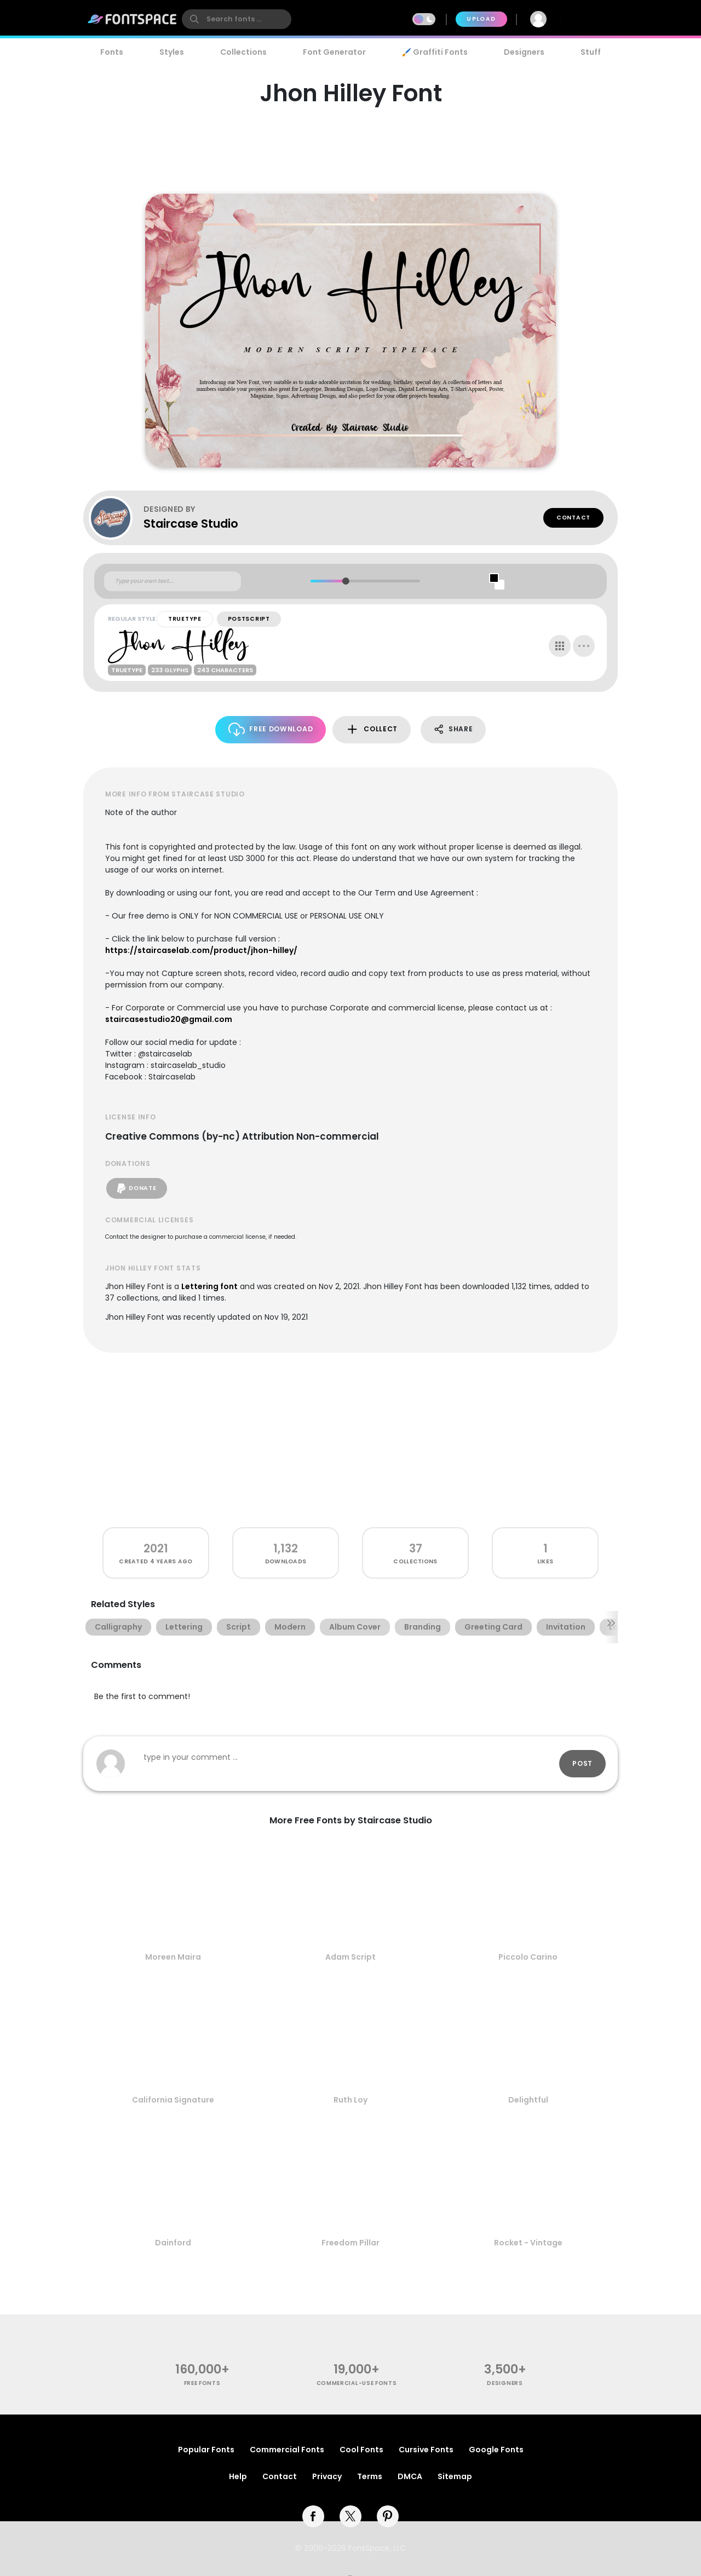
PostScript (249, 619)
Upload (481, 19)
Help (238, 2476)
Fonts (111, 52)
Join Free (588, 19)
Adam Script (350, 1956)
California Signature (173, 2099)
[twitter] (350, 2516)
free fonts (202, 2383)
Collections (243, 52)
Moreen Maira (173, 1956)
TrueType (185, 619)
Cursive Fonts (426, 2449)
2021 (155, 1548)
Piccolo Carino (528, 1956)
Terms (369, 2476)
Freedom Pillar (350, 2242)
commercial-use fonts (357, 2383)
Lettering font (209, 1286)
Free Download (270, 729)
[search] (236, 19)
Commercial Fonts (287, 2449)
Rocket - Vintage (528, 2242)
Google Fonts (496, 2449)
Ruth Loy (350, 2099)
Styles (171, 52)
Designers (524, 52)
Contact (573, 517)
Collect (372, 729)
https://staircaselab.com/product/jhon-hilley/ (201, 950)
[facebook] (313, 2516)
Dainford (173, 2242)
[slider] (345, 581)
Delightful (528, 2099)
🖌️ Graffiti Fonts (435, 52)
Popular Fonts (206, 2449)
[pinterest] (388, 2516)
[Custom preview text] (172, 581)
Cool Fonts (361, 2449)
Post (582, 1763)
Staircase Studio (190, 524)
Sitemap (455, 2476)
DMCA (410, 2476)
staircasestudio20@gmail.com (168, 1019)
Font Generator (334, 52)
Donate (136, 1188)
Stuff (591, 52)
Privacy (327, 2476)
